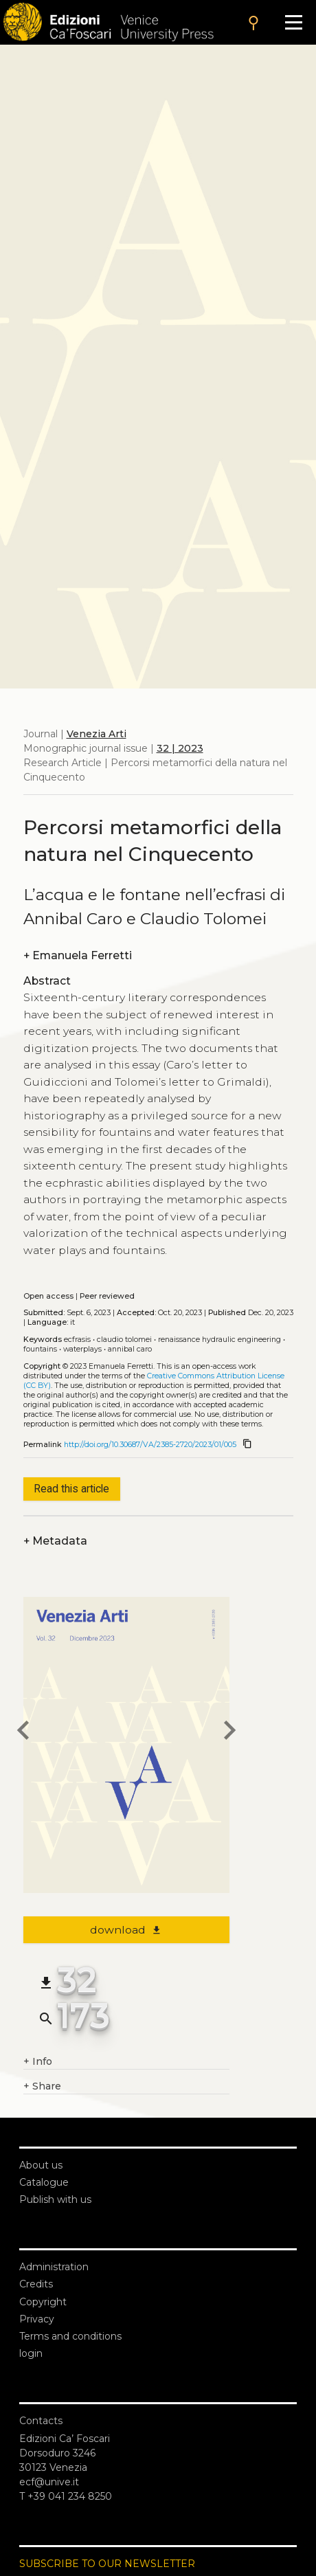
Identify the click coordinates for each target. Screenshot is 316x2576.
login (31, 2353)
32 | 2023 (180, 748)
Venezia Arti (96, 734)
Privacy (36, 2319)
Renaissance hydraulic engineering (219, 1339)
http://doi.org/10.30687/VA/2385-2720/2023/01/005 (150, 1444)
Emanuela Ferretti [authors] (77, 955)
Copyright (43, 2302)
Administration (54, 2267)
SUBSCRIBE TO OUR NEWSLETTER (107, 2563)
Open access (48, 1296)
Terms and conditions (70, 2336)
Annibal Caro (130, 1349)
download (126, 1929)
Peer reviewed (107, 1296)
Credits (36, 2284)
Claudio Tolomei (124, 1339)
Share (42, 2086)
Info (37, 2061)
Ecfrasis (77, 1339)
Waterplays (82, 1349)
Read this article (71, 1488)
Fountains (40, 1349)
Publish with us (55, 2199)
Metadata (55, 1541)
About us (41, 2165)
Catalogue (44, 2182)
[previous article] (23, 1732)
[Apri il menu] (293, 22)
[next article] (229, 1732)
